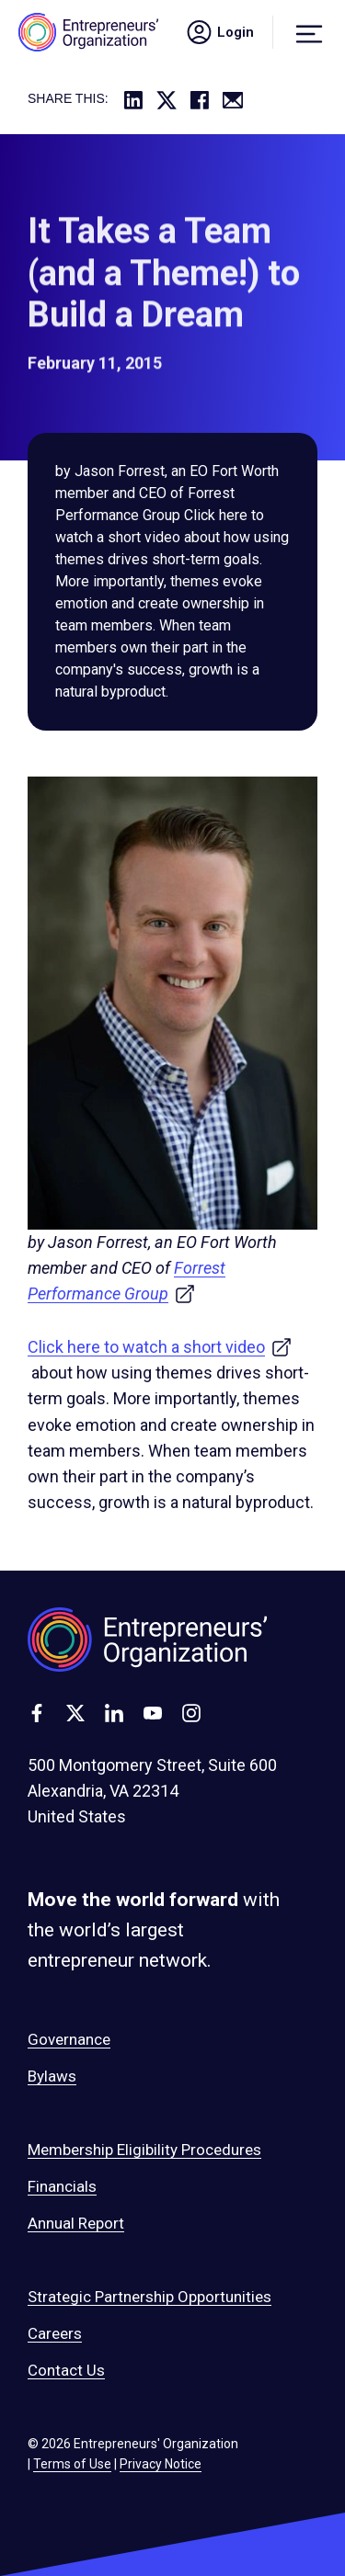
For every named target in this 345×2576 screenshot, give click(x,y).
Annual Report (76, 2223)
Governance (69, 2039)
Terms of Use (72, 2464)
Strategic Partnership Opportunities (149, 2296)
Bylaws (52, 2076)
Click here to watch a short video (160, 1346)
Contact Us (66, 2370)
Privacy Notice (160, 2464)
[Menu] (309, 32)
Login (219, 32)
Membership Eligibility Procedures (144, 2149)
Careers (55, 2333)
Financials (62, 2186)
